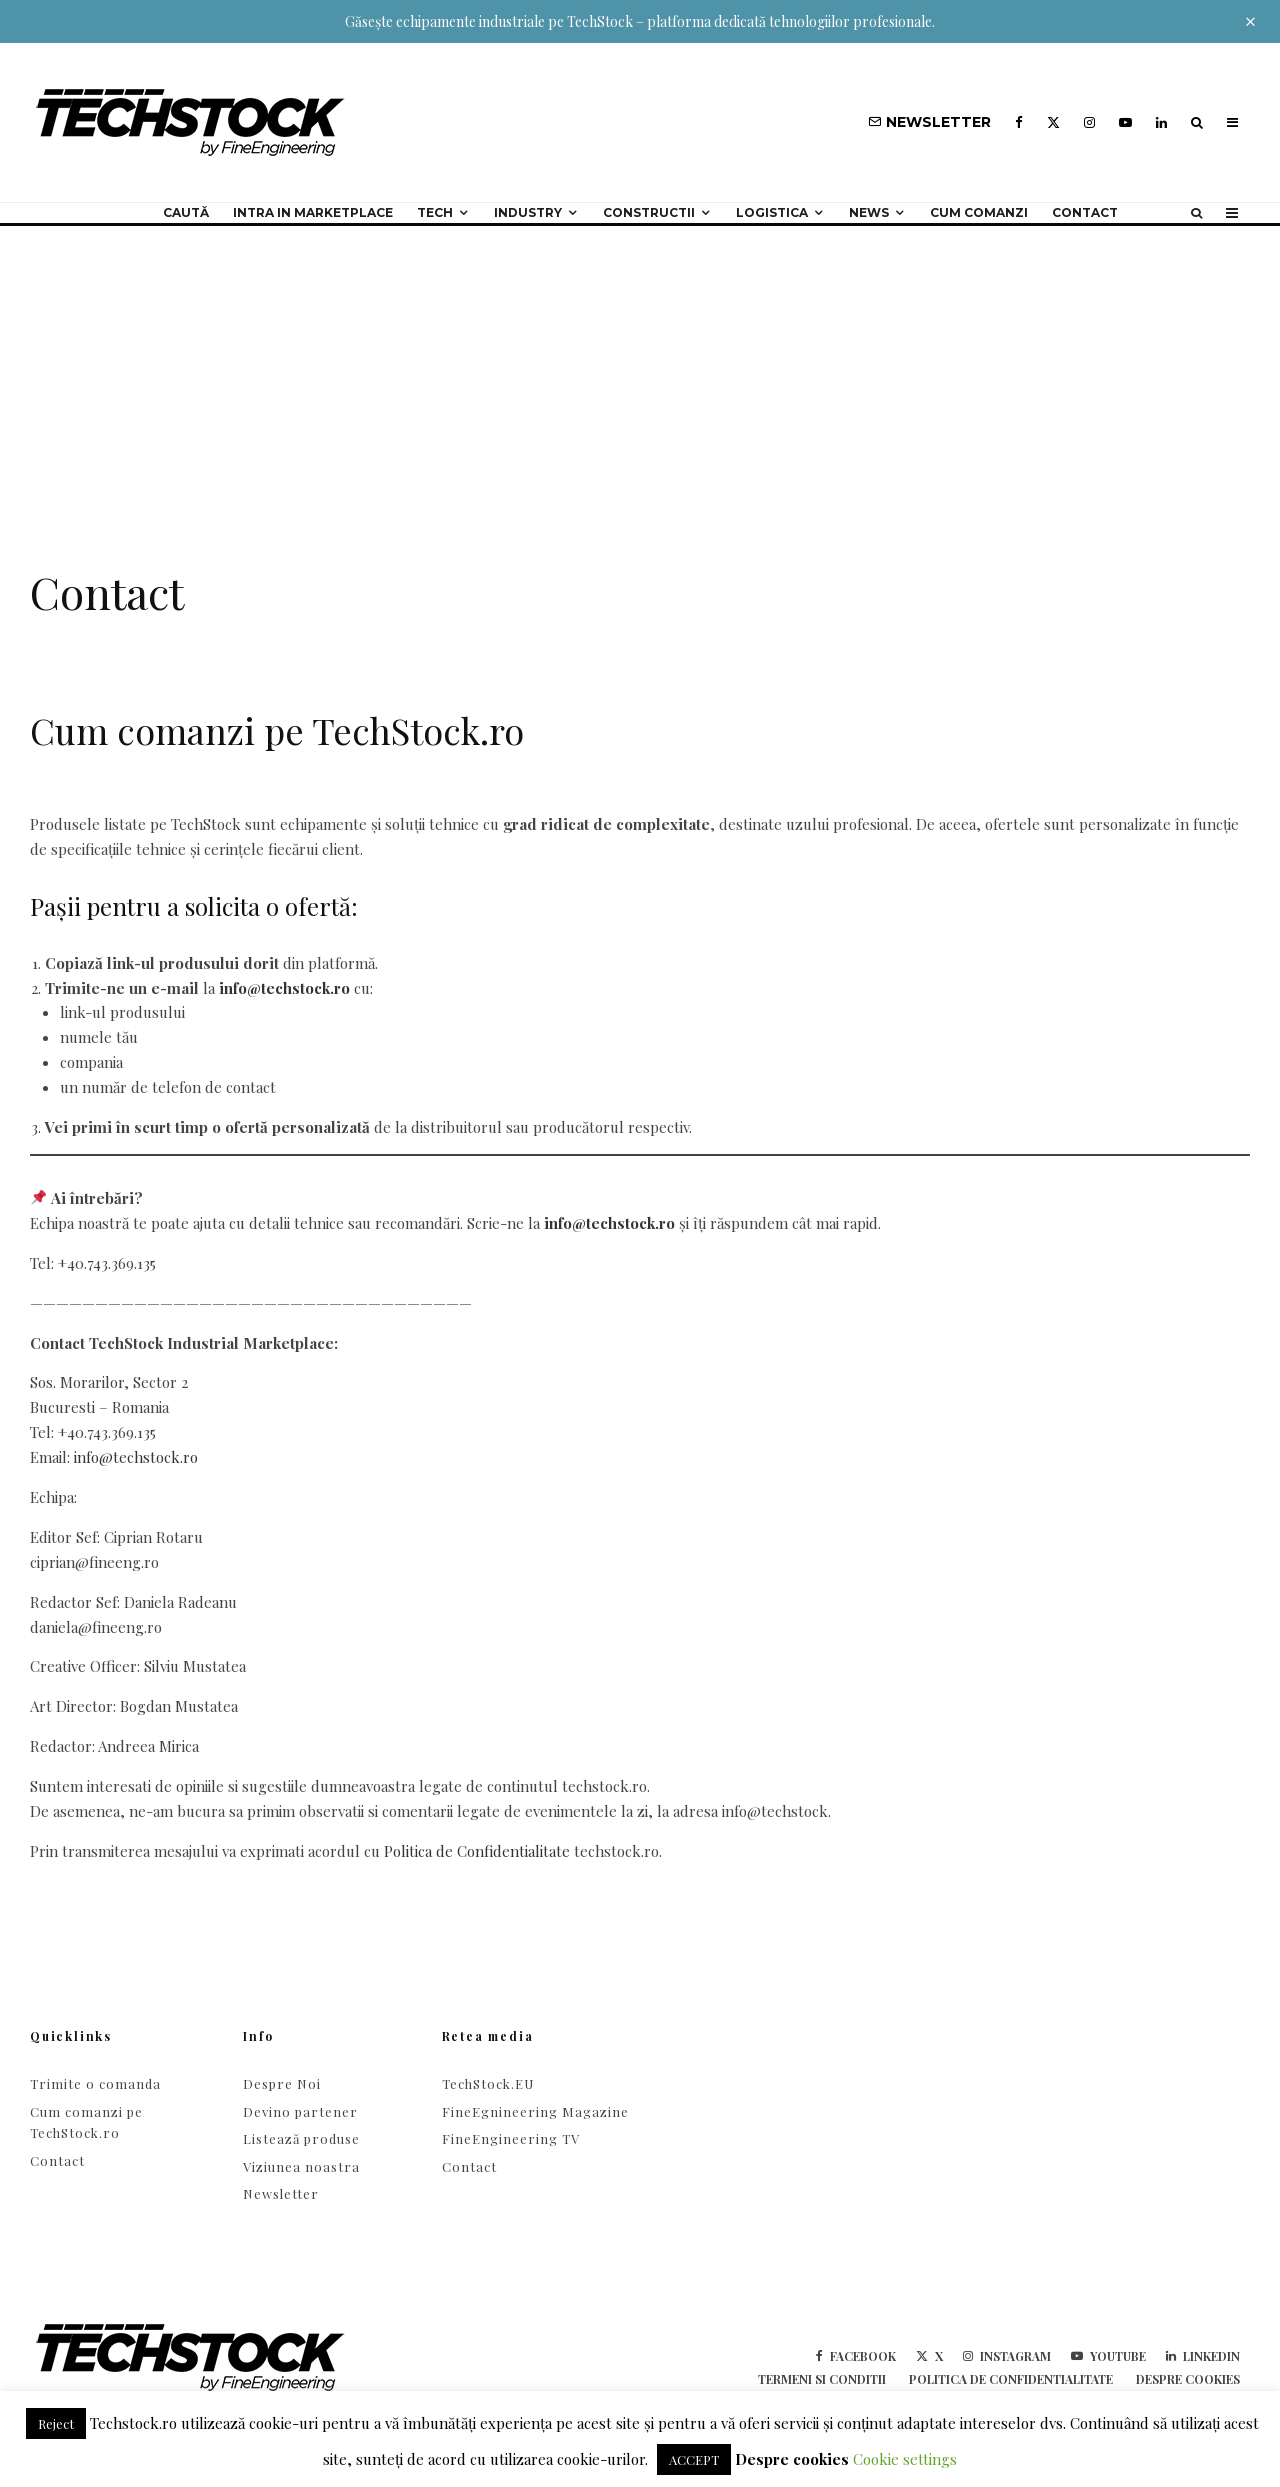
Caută (186, 212)
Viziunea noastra (301, 2166)
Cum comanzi (979, 212)
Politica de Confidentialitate (477, 1851)
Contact (1085, 212)
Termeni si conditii (822, 2379)
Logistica (772, 212)
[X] (1053, 122)
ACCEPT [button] (694, 2459)
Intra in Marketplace (313, 212)
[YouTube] (1125, 122)
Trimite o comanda (95, 2083)
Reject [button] (56, 2423)
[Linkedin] (1161, 122)
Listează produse (301, 2138)
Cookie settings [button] (905, 2459)
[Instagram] (1089, 122)
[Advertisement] (640, 376)
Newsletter (281, 2193)
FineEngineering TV (511, 2138)
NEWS (869, 212)
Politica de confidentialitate (1011, 2379)
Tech (435, 212)
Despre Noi (282, 2083)
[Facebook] (1019, 122)
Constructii (649, 212)
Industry (528, 212)
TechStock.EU (488, 2083)
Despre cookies (1188, 2379)
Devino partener (300, 2111)
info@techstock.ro (284, 988)
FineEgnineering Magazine (535, 2111)
